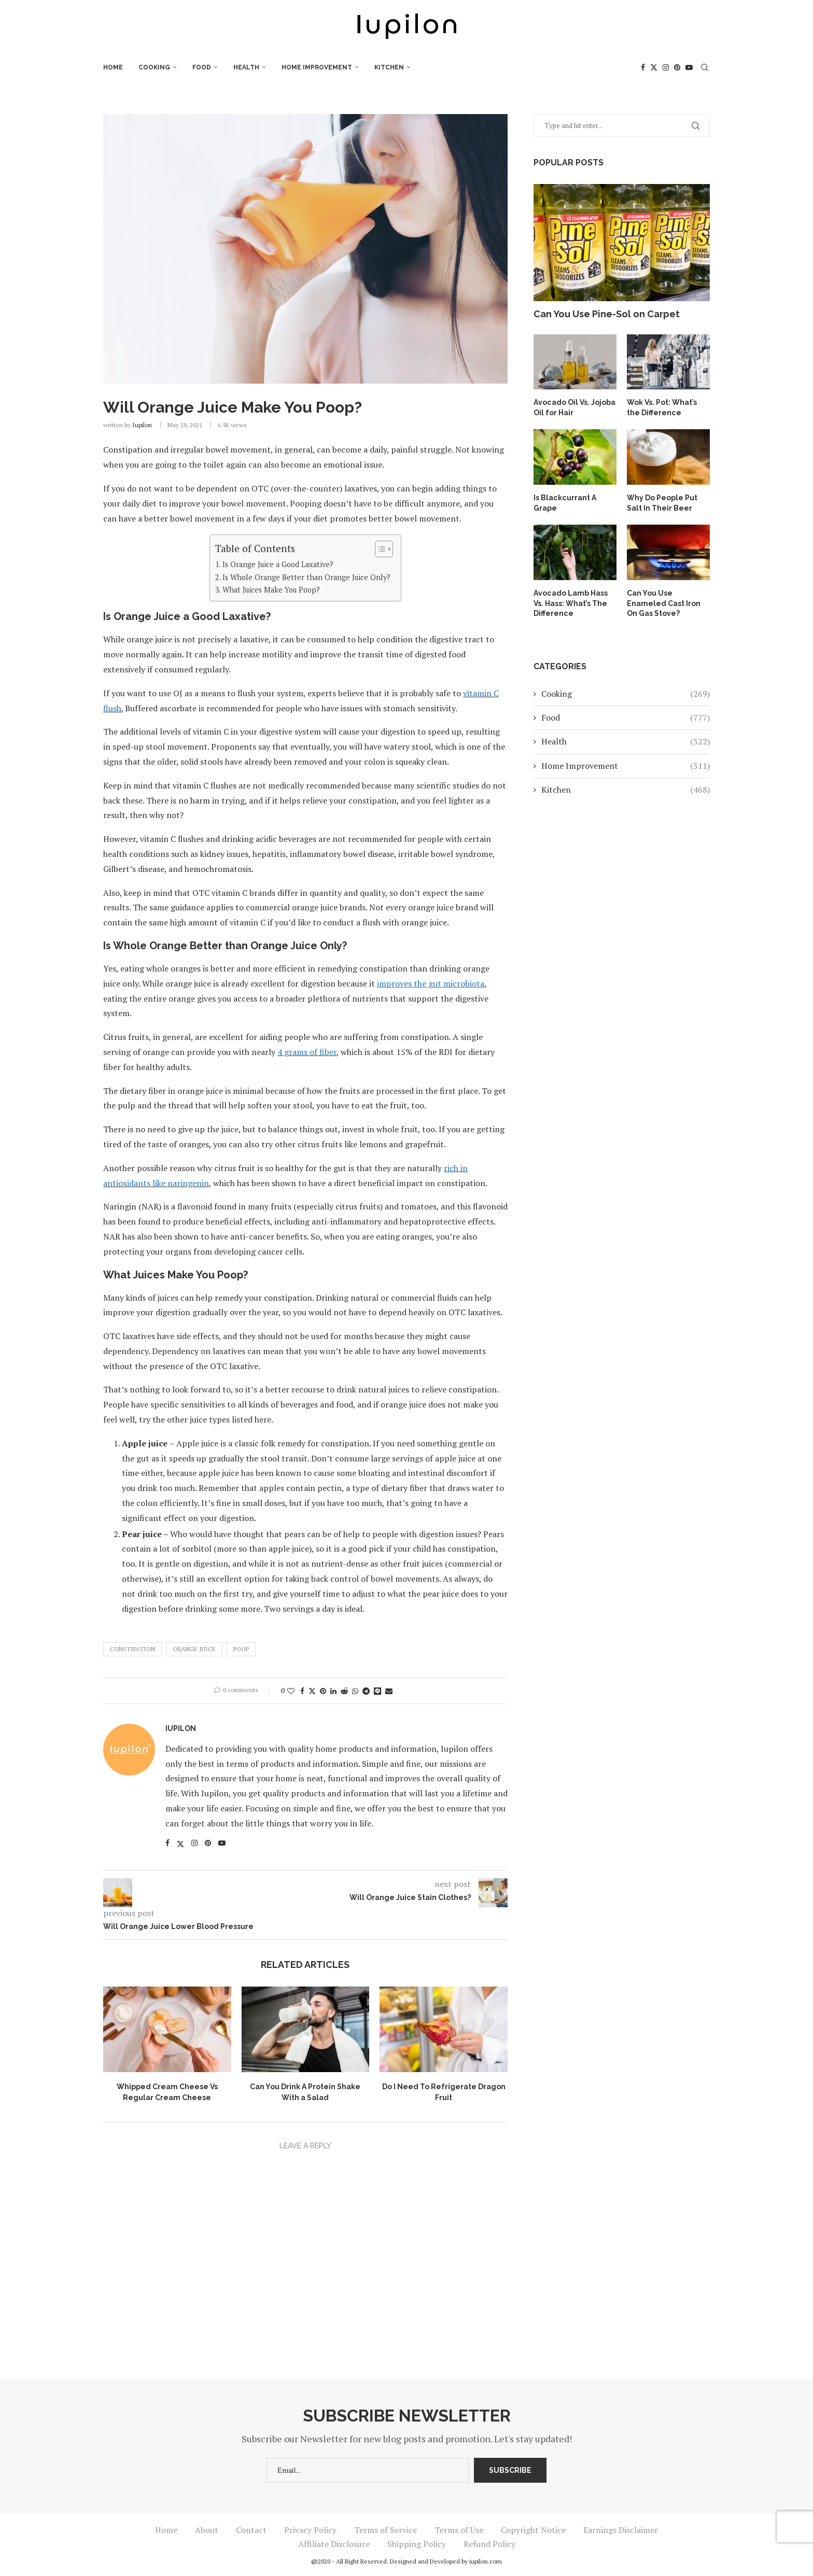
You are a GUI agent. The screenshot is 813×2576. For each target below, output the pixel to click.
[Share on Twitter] (312, 1691)
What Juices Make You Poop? (271, 590)
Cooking (154, 67)
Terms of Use (458, 2530)
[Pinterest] (677, 67)
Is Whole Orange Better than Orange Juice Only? (306, 577)
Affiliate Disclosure (334, 2544)
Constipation (132, 1649)
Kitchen (389, 67)
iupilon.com (485, 2561)
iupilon (142, 425)
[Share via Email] (389, 1691)
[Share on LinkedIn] (333, 1691)
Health (246, 67)
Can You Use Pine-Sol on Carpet (607, 313)
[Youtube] (689, 67)
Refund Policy (489, 2544)
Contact (251, 2530)
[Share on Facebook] (302, 1691)
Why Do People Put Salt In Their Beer (662, 503)
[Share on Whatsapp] (355, 1691)
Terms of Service (385, 2530)
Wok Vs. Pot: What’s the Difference (662, 407)
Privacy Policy (310, 2530)
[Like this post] (291, 1691)
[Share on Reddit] (344, 1691)
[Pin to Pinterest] (323, 1691)
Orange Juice (194, 1649)
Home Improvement (317, 67)
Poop (241, 1649)
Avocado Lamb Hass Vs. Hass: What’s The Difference (570, 603)
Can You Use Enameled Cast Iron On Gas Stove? (663, 603)
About (206, 2530)
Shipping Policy (416, 2544)
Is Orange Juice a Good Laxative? (277, 564)
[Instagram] (666, 67)
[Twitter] (653, 67)
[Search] (704, 67)
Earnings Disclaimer (620, 2530)
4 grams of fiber (307, 1052)
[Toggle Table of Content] (378, 549)
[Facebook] (643, 67)
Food (201, 67)
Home (113, 67)
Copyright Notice (533, 2530)
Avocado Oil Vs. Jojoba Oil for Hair (574, 407)
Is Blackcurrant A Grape (564, 503)
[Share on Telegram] (366, 1691)
